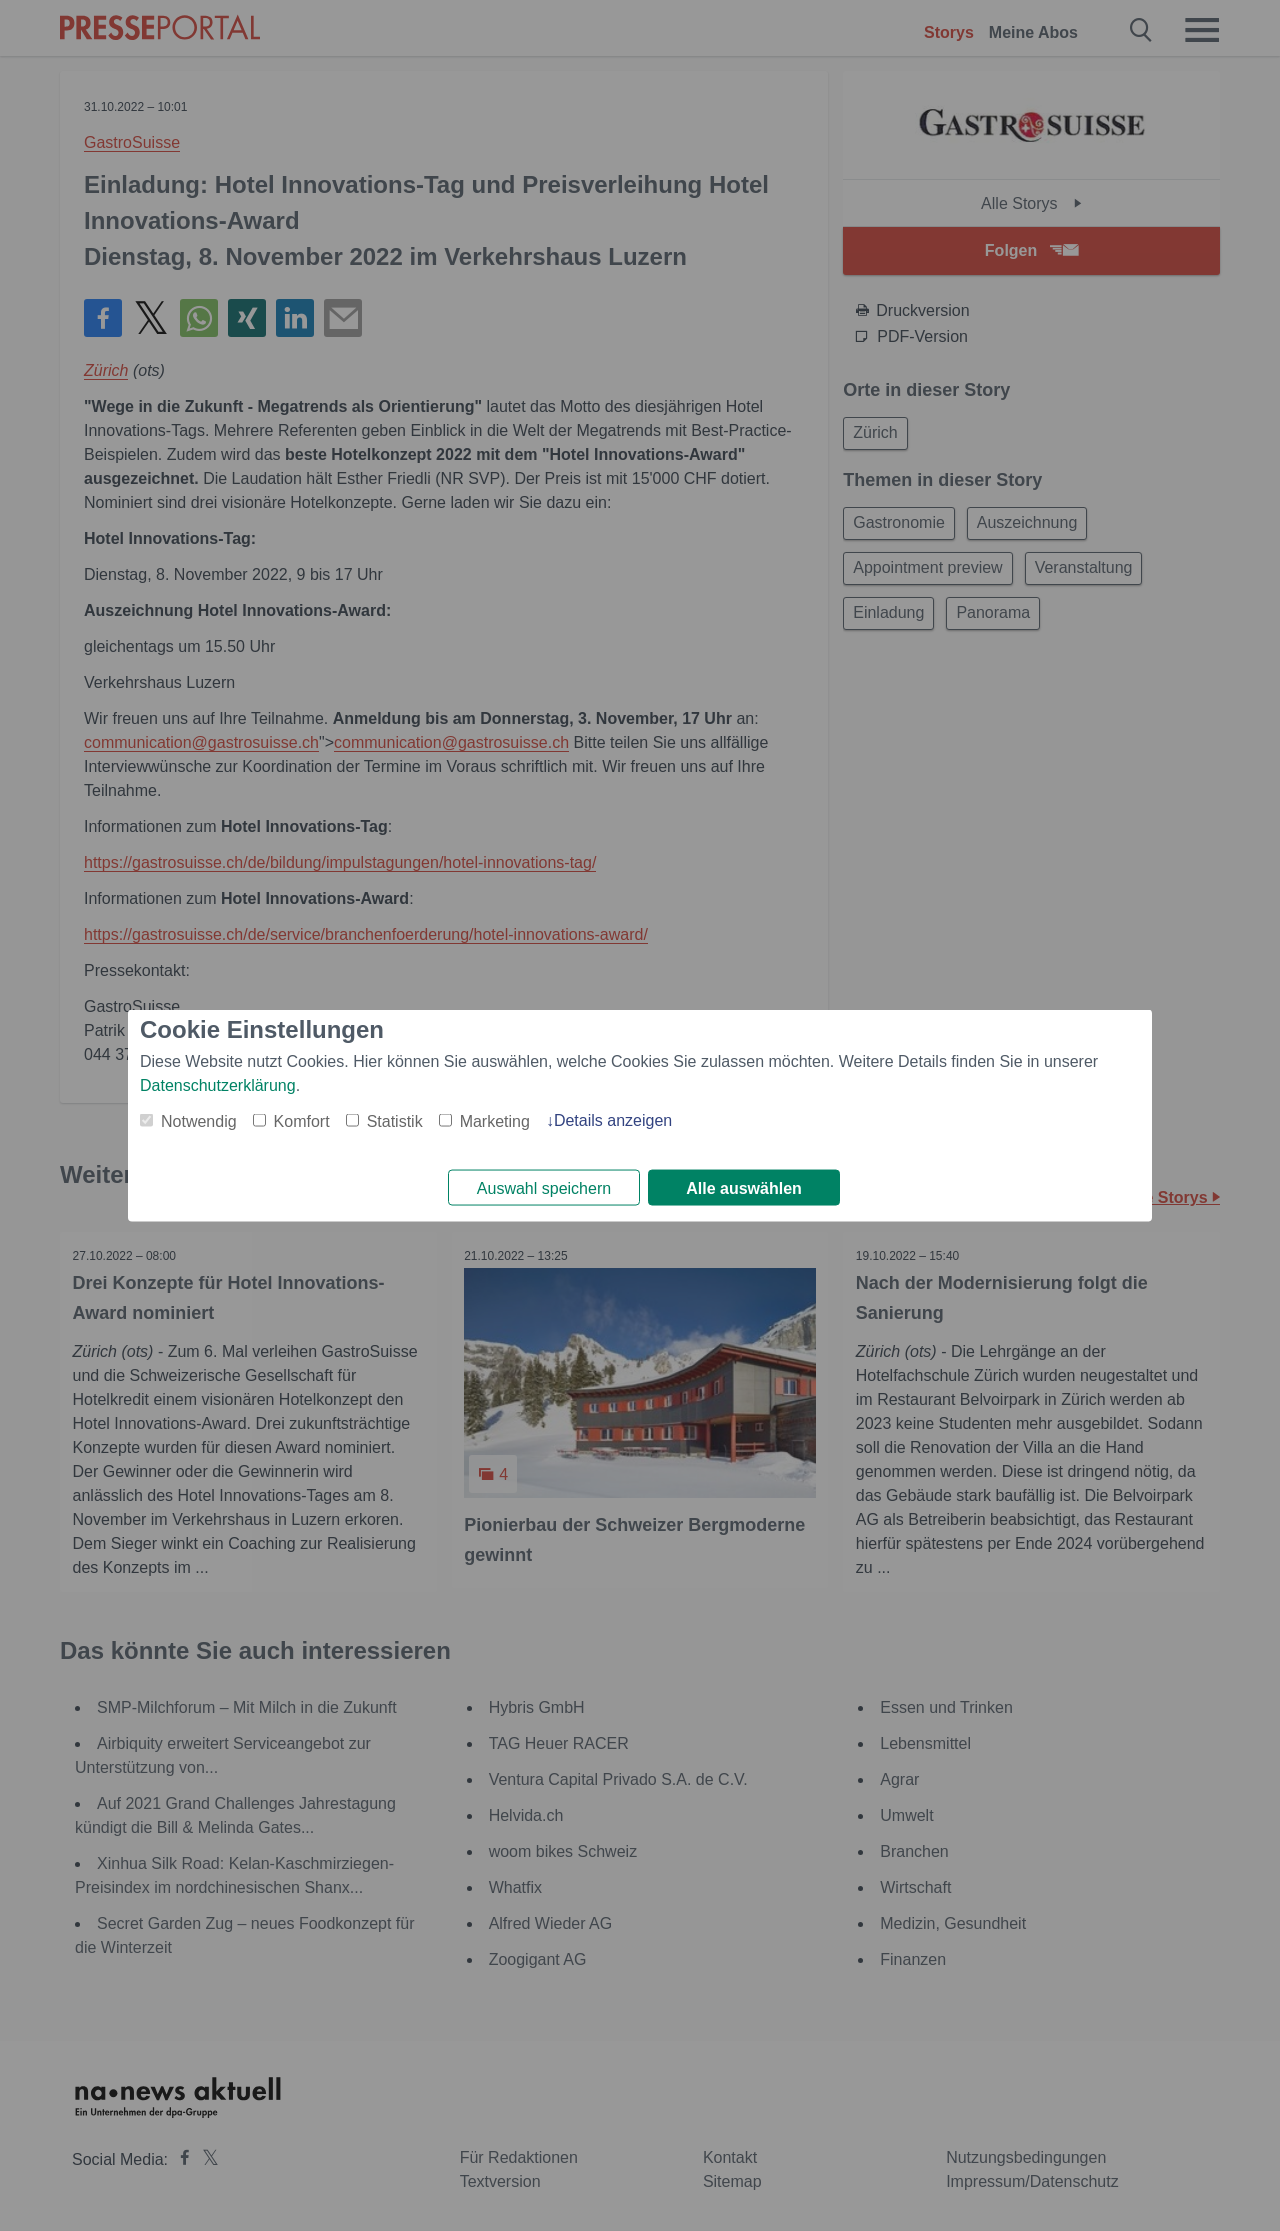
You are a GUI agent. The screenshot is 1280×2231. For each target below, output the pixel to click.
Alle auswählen (744, 1188)
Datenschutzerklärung (218, 1083)
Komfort (302, 1119)
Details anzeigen (613, 1118)
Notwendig (199, 1119)
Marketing (495, 1119)
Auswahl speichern (544, 1188)
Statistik (395, 1119)
